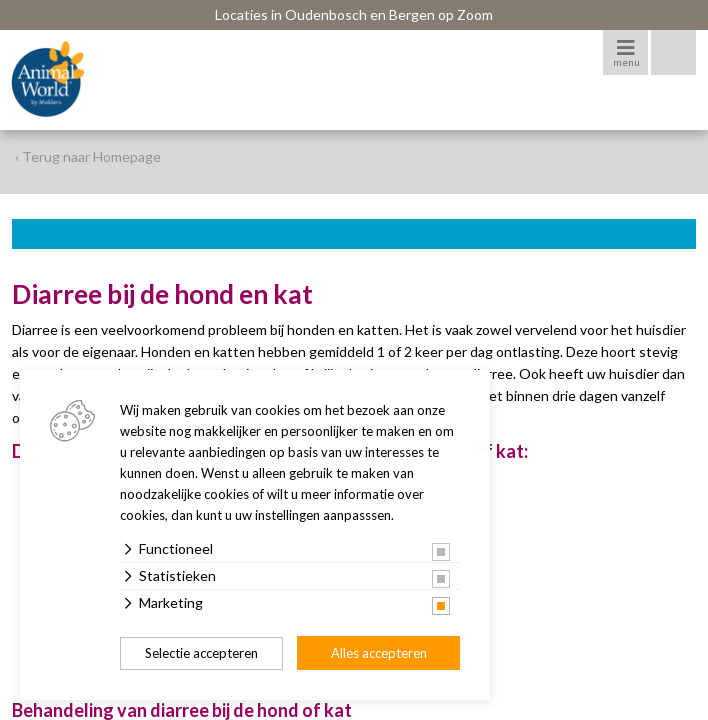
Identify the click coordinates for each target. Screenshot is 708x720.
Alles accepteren (379, 653)
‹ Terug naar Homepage (88, 156)
